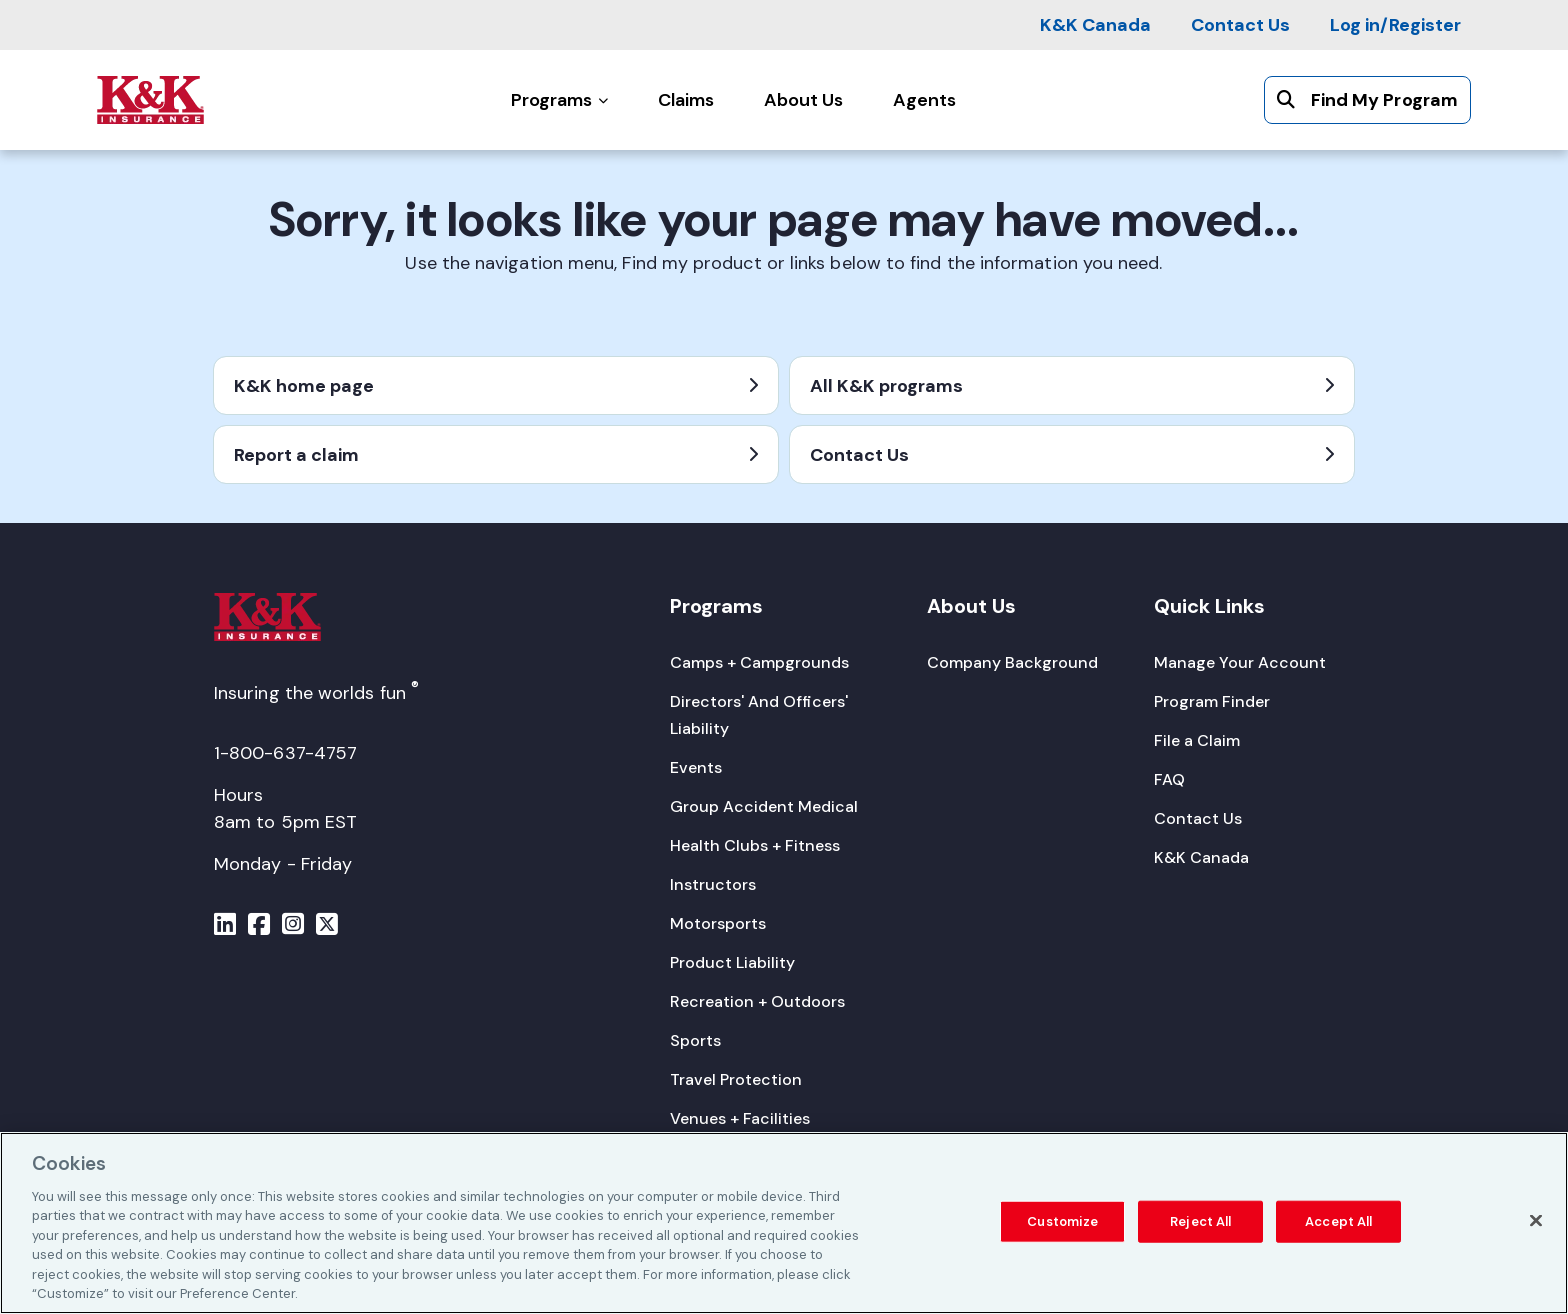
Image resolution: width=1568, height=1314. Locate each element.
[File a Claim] (1197, 740)
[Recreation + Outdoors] (757, 1001)
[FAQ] (1169, 779)
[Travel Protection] (736, 1079)
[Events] (696, 767)
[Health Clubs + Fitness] (755, 845)
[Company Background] (1012, 662)
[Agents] (924, 100)
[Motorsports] (718, 923)
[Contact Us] (1240, 25)
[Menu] (225, 927)
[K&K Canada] (1095, 25)
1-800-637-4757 (285, 753)
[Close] (1536, 1225)
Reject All (1200, 1225)
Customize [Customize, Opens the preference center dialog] (1062, 1225)
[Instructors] (713, 884)
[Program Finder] (1212, 701)
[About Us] (803, 100)
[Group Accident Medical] (764, 806)
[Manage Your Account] (1240, 662)
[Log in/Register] (1395, 25)
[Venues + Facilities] (740, 1118)
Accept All (1338, 1225)
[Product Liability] (732, 962)
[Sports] (695, 1040)
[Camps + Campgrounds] (759, 662)
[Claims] (686, 100)
